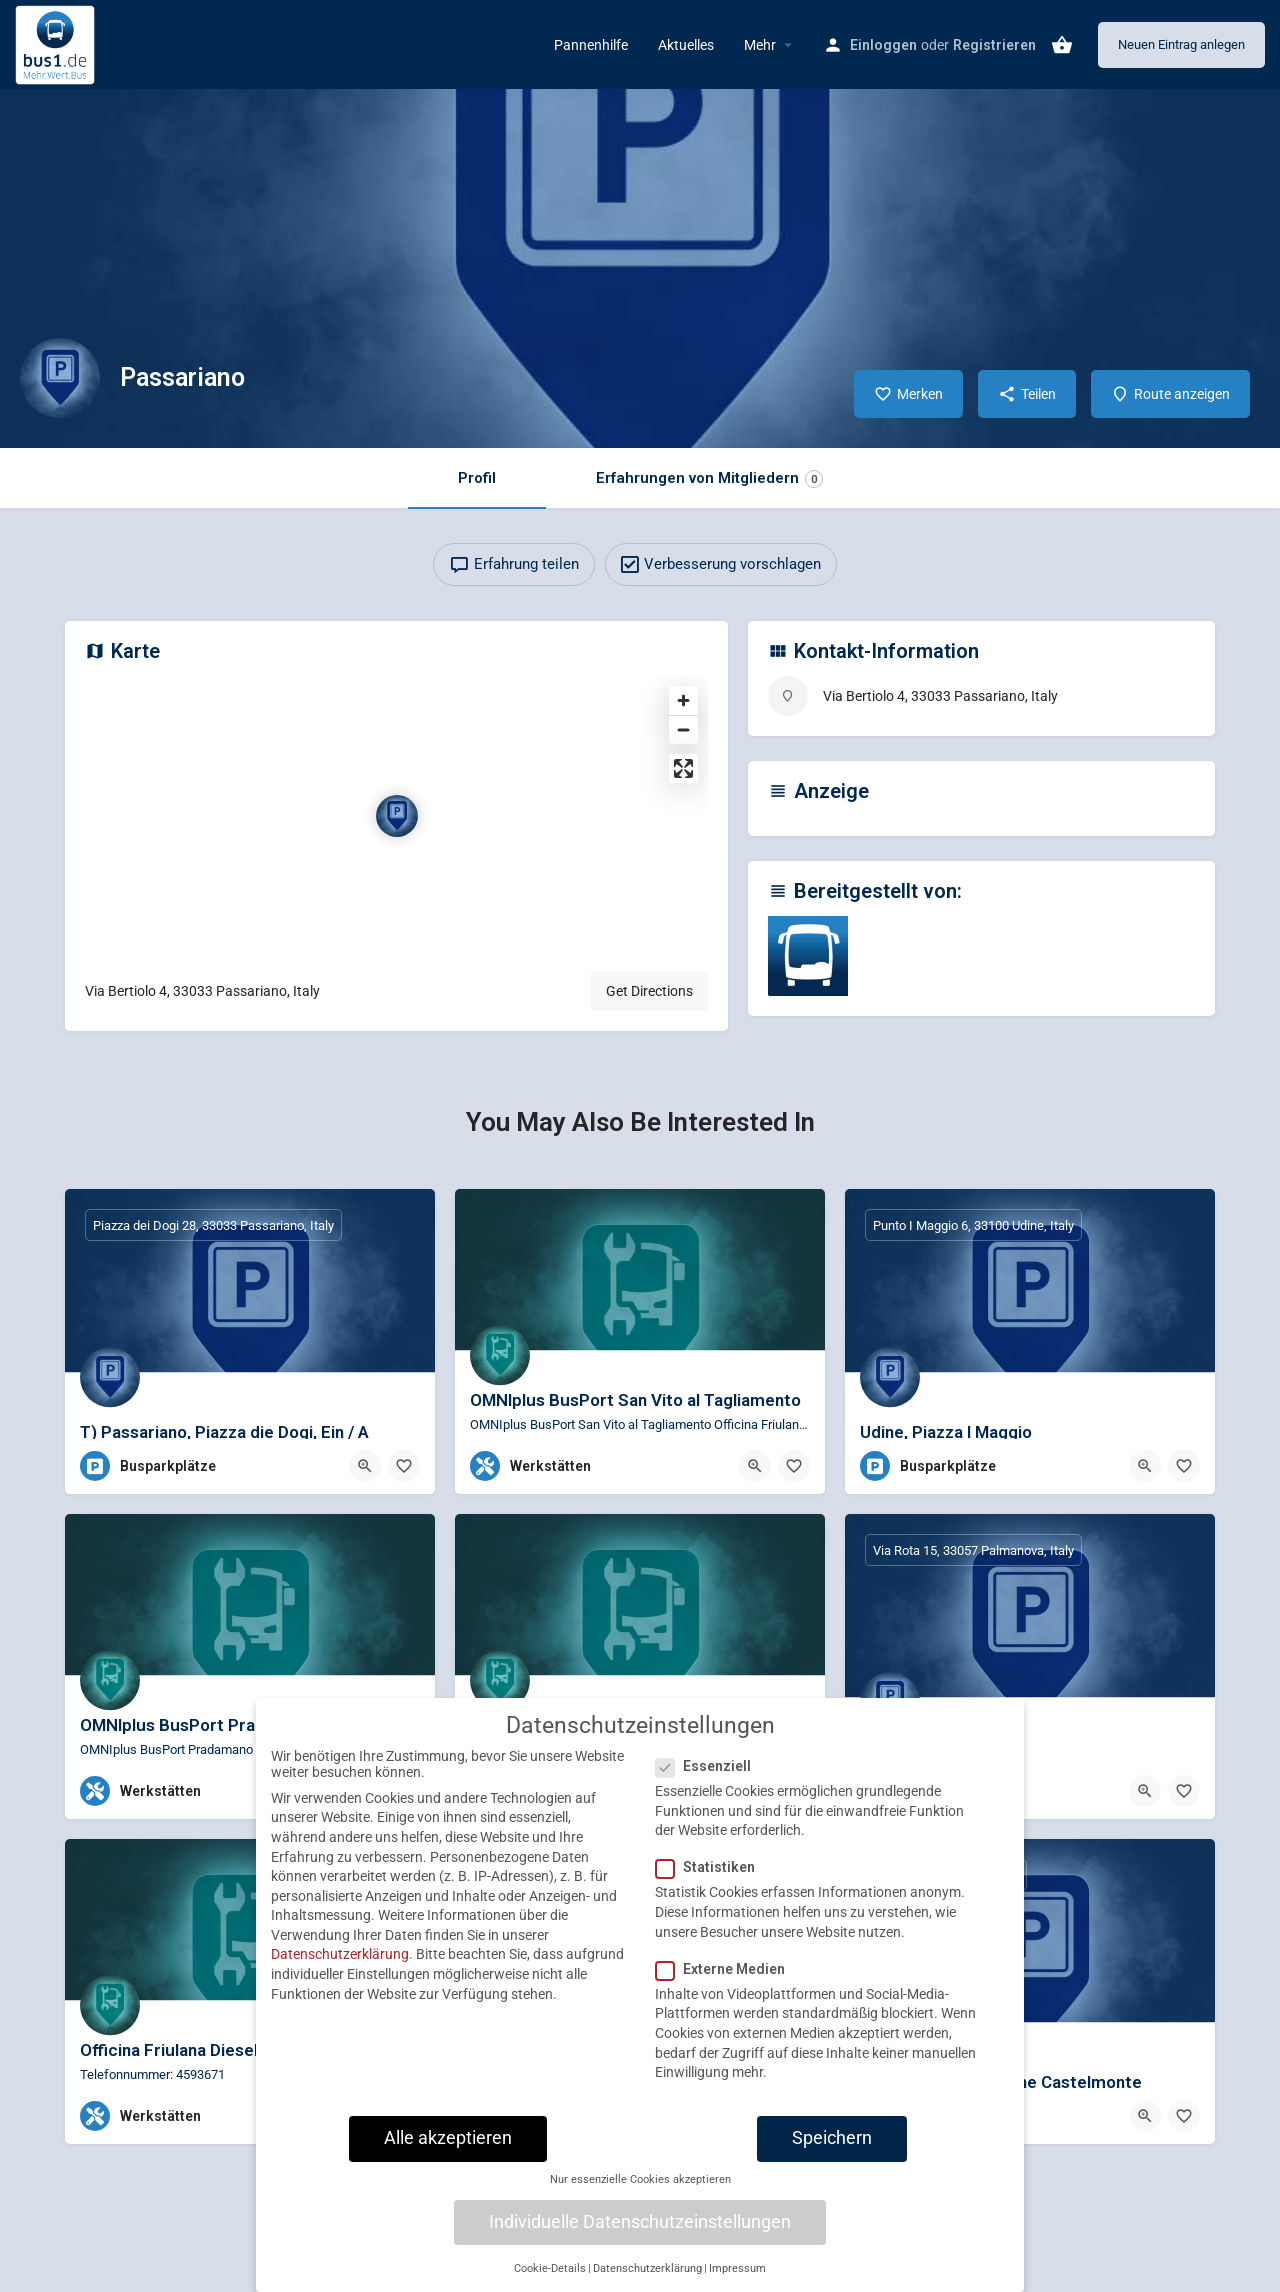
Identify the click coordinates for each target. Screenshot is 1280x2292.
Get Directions (649, 991)
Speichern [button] (832, 2155)
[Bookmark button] (404, 1466)
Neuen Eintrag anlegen (1181, 44)
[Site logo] (57, 43)
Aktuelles (686, 45)
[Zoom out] (683, 729)
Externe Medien (726, 1986)
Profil (477, 478)
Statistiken (711, 1885)
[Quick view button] (365, 1466)
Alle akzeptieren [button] (448, 2155)
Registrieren (994, 45)
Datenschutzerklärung (340, 1972)
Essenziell (709, 1783)
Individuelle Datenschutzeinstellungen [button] (640, 2239)
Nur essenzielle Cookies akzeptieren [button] (640, 2196)
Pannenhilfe (591, 45)
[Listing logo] (60, 378)
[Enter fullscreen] (683, 768)
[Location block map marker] (397, 816)
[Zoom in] (683, 700)
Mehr (760, 45)
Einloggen (883, 45)
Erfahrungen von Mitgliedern (709, 478)
